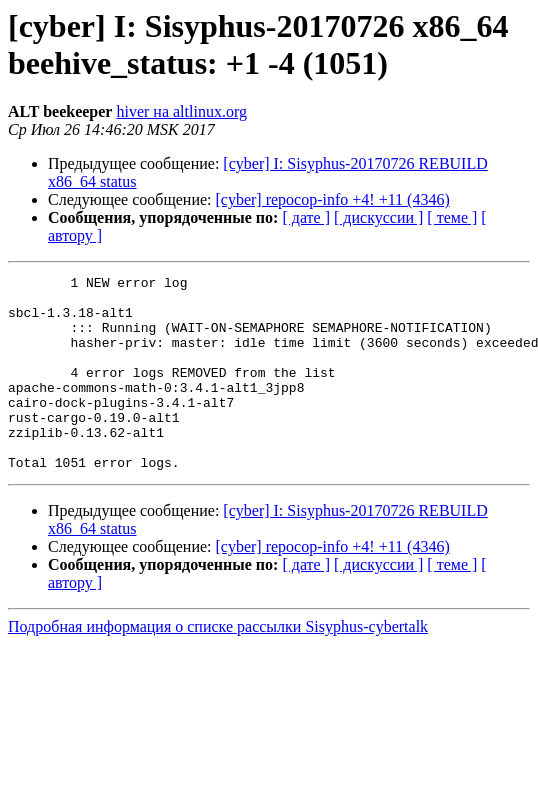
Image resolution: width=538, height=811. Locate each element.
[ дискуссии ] (378, 217)
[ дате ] (306, 217)
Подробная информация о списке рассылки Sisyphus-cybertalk (218, 665)
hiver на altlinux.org (181, 111)
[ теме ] (452, 217)
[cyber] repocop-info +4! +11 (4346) (333, 199)
